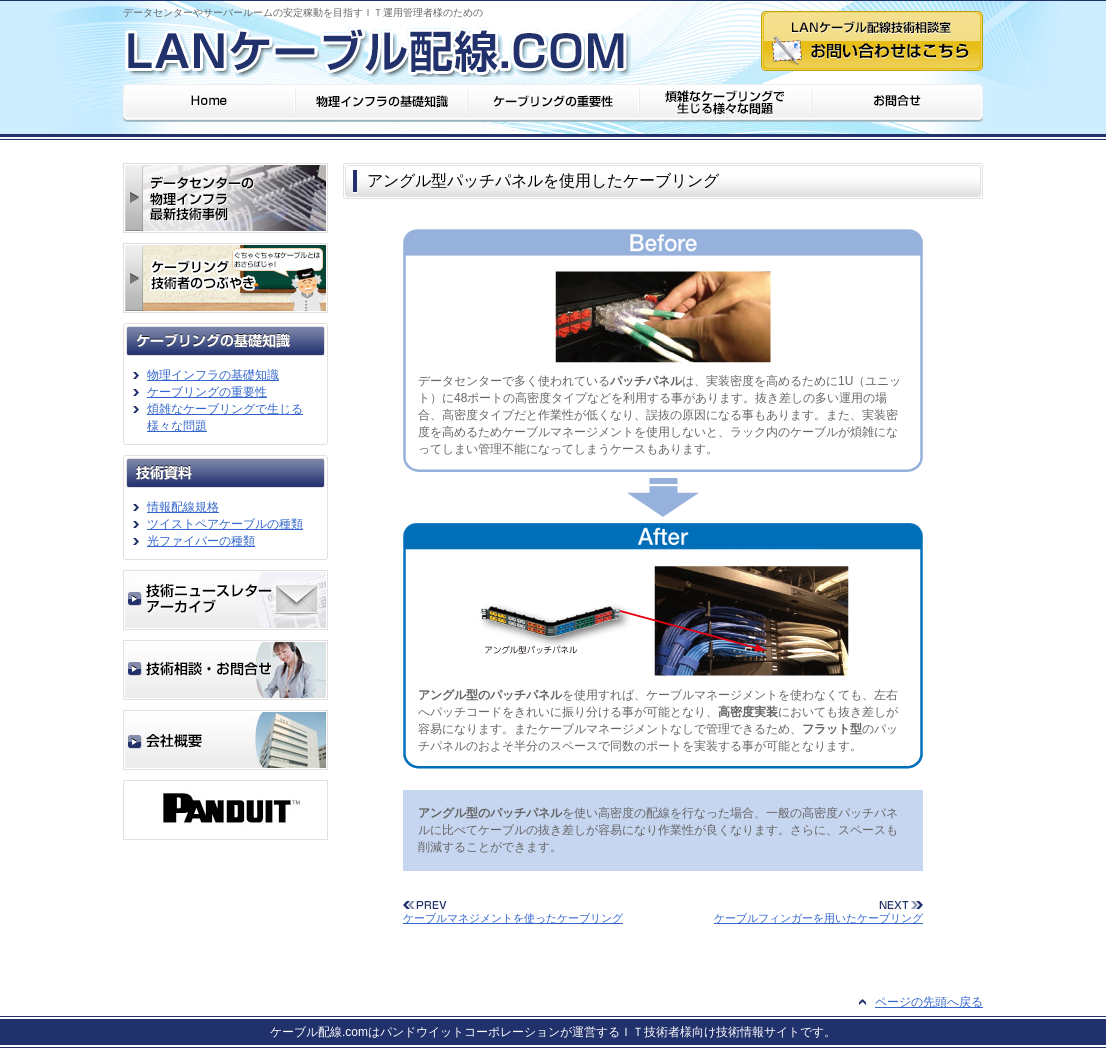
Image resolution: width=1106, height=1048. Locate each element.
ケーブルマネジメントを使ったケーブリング (513, 918)
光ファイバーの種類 (201, 541)
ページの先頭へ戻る (929, 1002)
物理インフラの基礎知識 (213, 375)
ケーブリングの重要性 (207, 392)
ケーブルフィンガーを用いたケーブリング (818, 918)
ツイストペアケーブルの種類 (225, 524)
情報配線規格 (183, 507)
